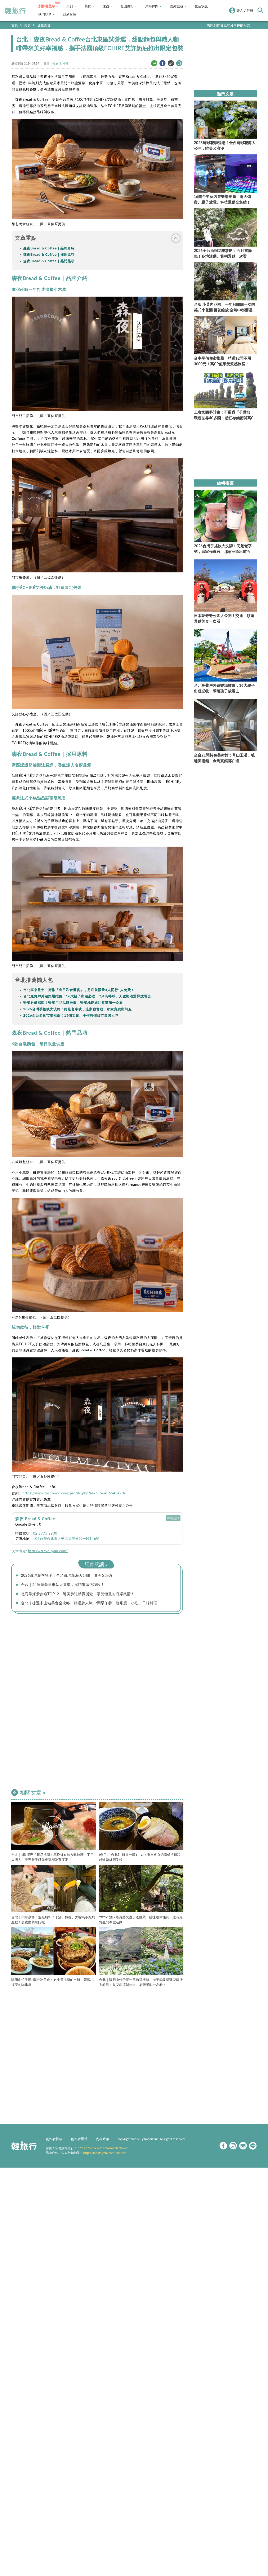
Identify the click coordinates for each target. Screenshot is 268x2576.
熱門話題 (46, 14)
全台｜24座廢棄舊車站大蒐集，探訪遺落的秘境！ (62, 1584)
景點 (71, 6)
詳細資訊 (173, 1518)
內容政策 (102, 2139)
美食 (89, 6)
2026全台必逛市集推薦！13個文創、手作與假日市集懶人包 (70, 1015)
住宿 (107, 6)
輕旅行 (15, 10)
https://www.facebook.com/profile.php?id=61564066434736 (74, 1493)
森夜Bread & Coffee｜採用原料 (49, 254)
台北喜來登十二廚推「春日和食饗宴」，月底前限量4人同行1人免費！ (78, 990)
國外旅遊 (178, 6)
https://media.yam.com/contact (104, 2153)
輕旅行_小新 (61, 63)
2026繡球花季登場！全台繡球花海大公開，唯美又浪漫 (67, 1575)
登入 (239, 10)
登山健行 (128, 6)
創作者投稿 (54, 2139)
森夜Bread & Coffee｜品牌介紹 (49, 248)
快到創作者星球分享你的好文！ (230, 25)
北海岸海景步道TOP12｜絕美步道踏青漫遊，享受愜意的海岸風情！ (77, 1593)
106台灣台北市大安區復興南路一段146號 (66, 1538)
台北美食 (43, 25)
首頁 (14, 25)
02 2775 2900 (45, 1533)
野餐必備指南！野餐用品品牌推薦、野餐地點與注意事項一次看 (73, 1003)
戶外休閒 (153, 6)
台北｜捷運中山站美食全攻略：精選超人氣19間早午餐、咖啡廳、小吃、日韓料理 (89, 1603)
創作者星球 (48, 6)
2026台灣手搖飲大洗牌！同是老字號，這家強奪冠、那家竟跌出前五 (77, 1009)
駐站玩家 (69, 14)
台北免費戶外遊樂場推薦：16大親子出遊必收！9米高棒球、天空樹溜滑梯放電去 (87, 996)
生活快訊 (201, 6)
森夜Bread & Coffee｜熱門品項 (49, 261)
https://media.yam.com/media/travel (103, 2148)
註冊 (250, 10)
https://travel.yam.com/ (48, 1551)
